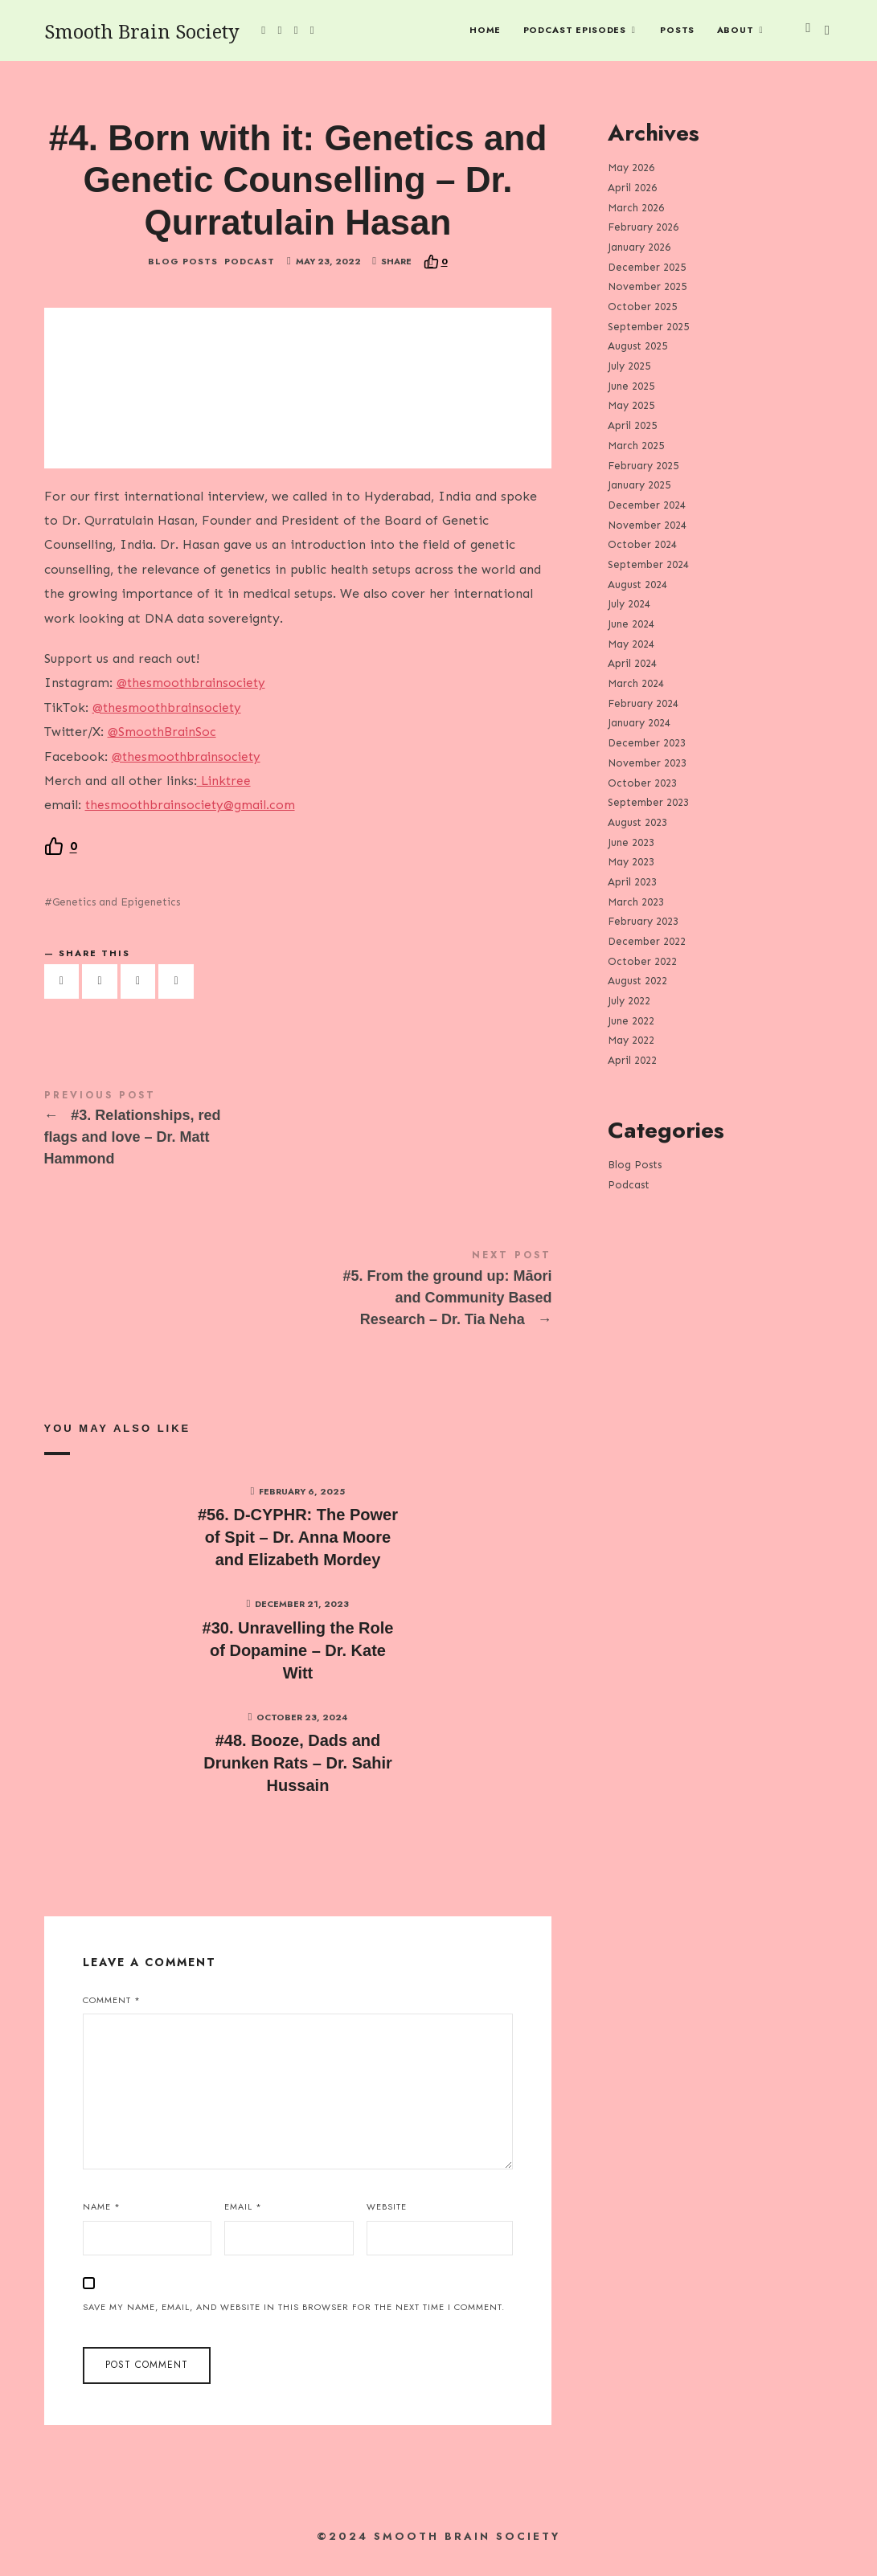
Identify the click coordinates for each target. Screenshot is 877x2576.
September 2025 (648, 326)
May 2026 (631, 168)
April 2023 (632, 882)
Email (243, 2218)
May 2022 (631, 1040)
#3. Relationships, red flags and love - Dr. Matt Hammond (298, 1141)
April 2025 (632, 425)
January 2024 (639, 723)
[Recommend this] (436, 273)
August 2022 (637, 981)
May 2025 (631, 405)
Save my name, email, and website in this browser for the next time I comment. (294, 2318)
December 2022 (647, 941)
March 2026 (636, 207)
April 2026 (632, 187)
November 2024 (647, 524)
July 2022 (629, 1001)
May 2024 (631, 643)
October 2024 (642, 544)
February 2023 (643, 921)
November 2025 (647, 286)
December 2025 (647, 266)
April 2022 (632, 1060)
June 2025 (631, 385)
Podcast (249, 273)
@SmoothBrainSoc (163, 742)
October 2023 (642, 782)
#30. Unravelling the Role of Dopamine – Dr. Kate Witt (298, 1661)
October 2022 (642, 961)
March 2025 (636, 445)
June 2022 (631, 1020)
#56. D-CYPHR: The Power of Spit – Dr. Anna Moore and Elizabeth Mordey (298, 1549)
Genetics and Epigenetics (116, 913)
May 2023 (631, 862)
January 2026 (639, 247)
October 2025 (642, 307)
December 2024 (647, 504)
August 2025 (637, 346)
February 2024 (643, 703)
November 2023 (647, 762)
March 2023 (636, 901)
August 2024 (637, 584)
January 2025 (639, 485)
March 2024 (636, 683)
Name (102, 2218)
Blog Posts (183, 273)
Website (387, 2218)
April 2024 (632, 663)
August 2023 (637, 822)
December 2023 (647, 743)
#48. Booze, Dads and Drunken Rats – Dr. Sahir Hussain (297, 1775)
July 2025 (629, 366)
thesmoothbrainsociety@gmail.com (193, 816)
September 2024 (648, 564)
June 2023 (631, 842)
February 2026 (643, 227)
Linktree (225, 791)
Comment (112, 2011)
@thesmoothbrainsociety (193, 693)
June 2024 (631, 624)
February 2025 (643, 465)
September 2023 (648, 802)
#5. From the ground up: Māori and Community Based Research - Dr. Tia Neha (298, 1302)
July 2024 (629, 604)
